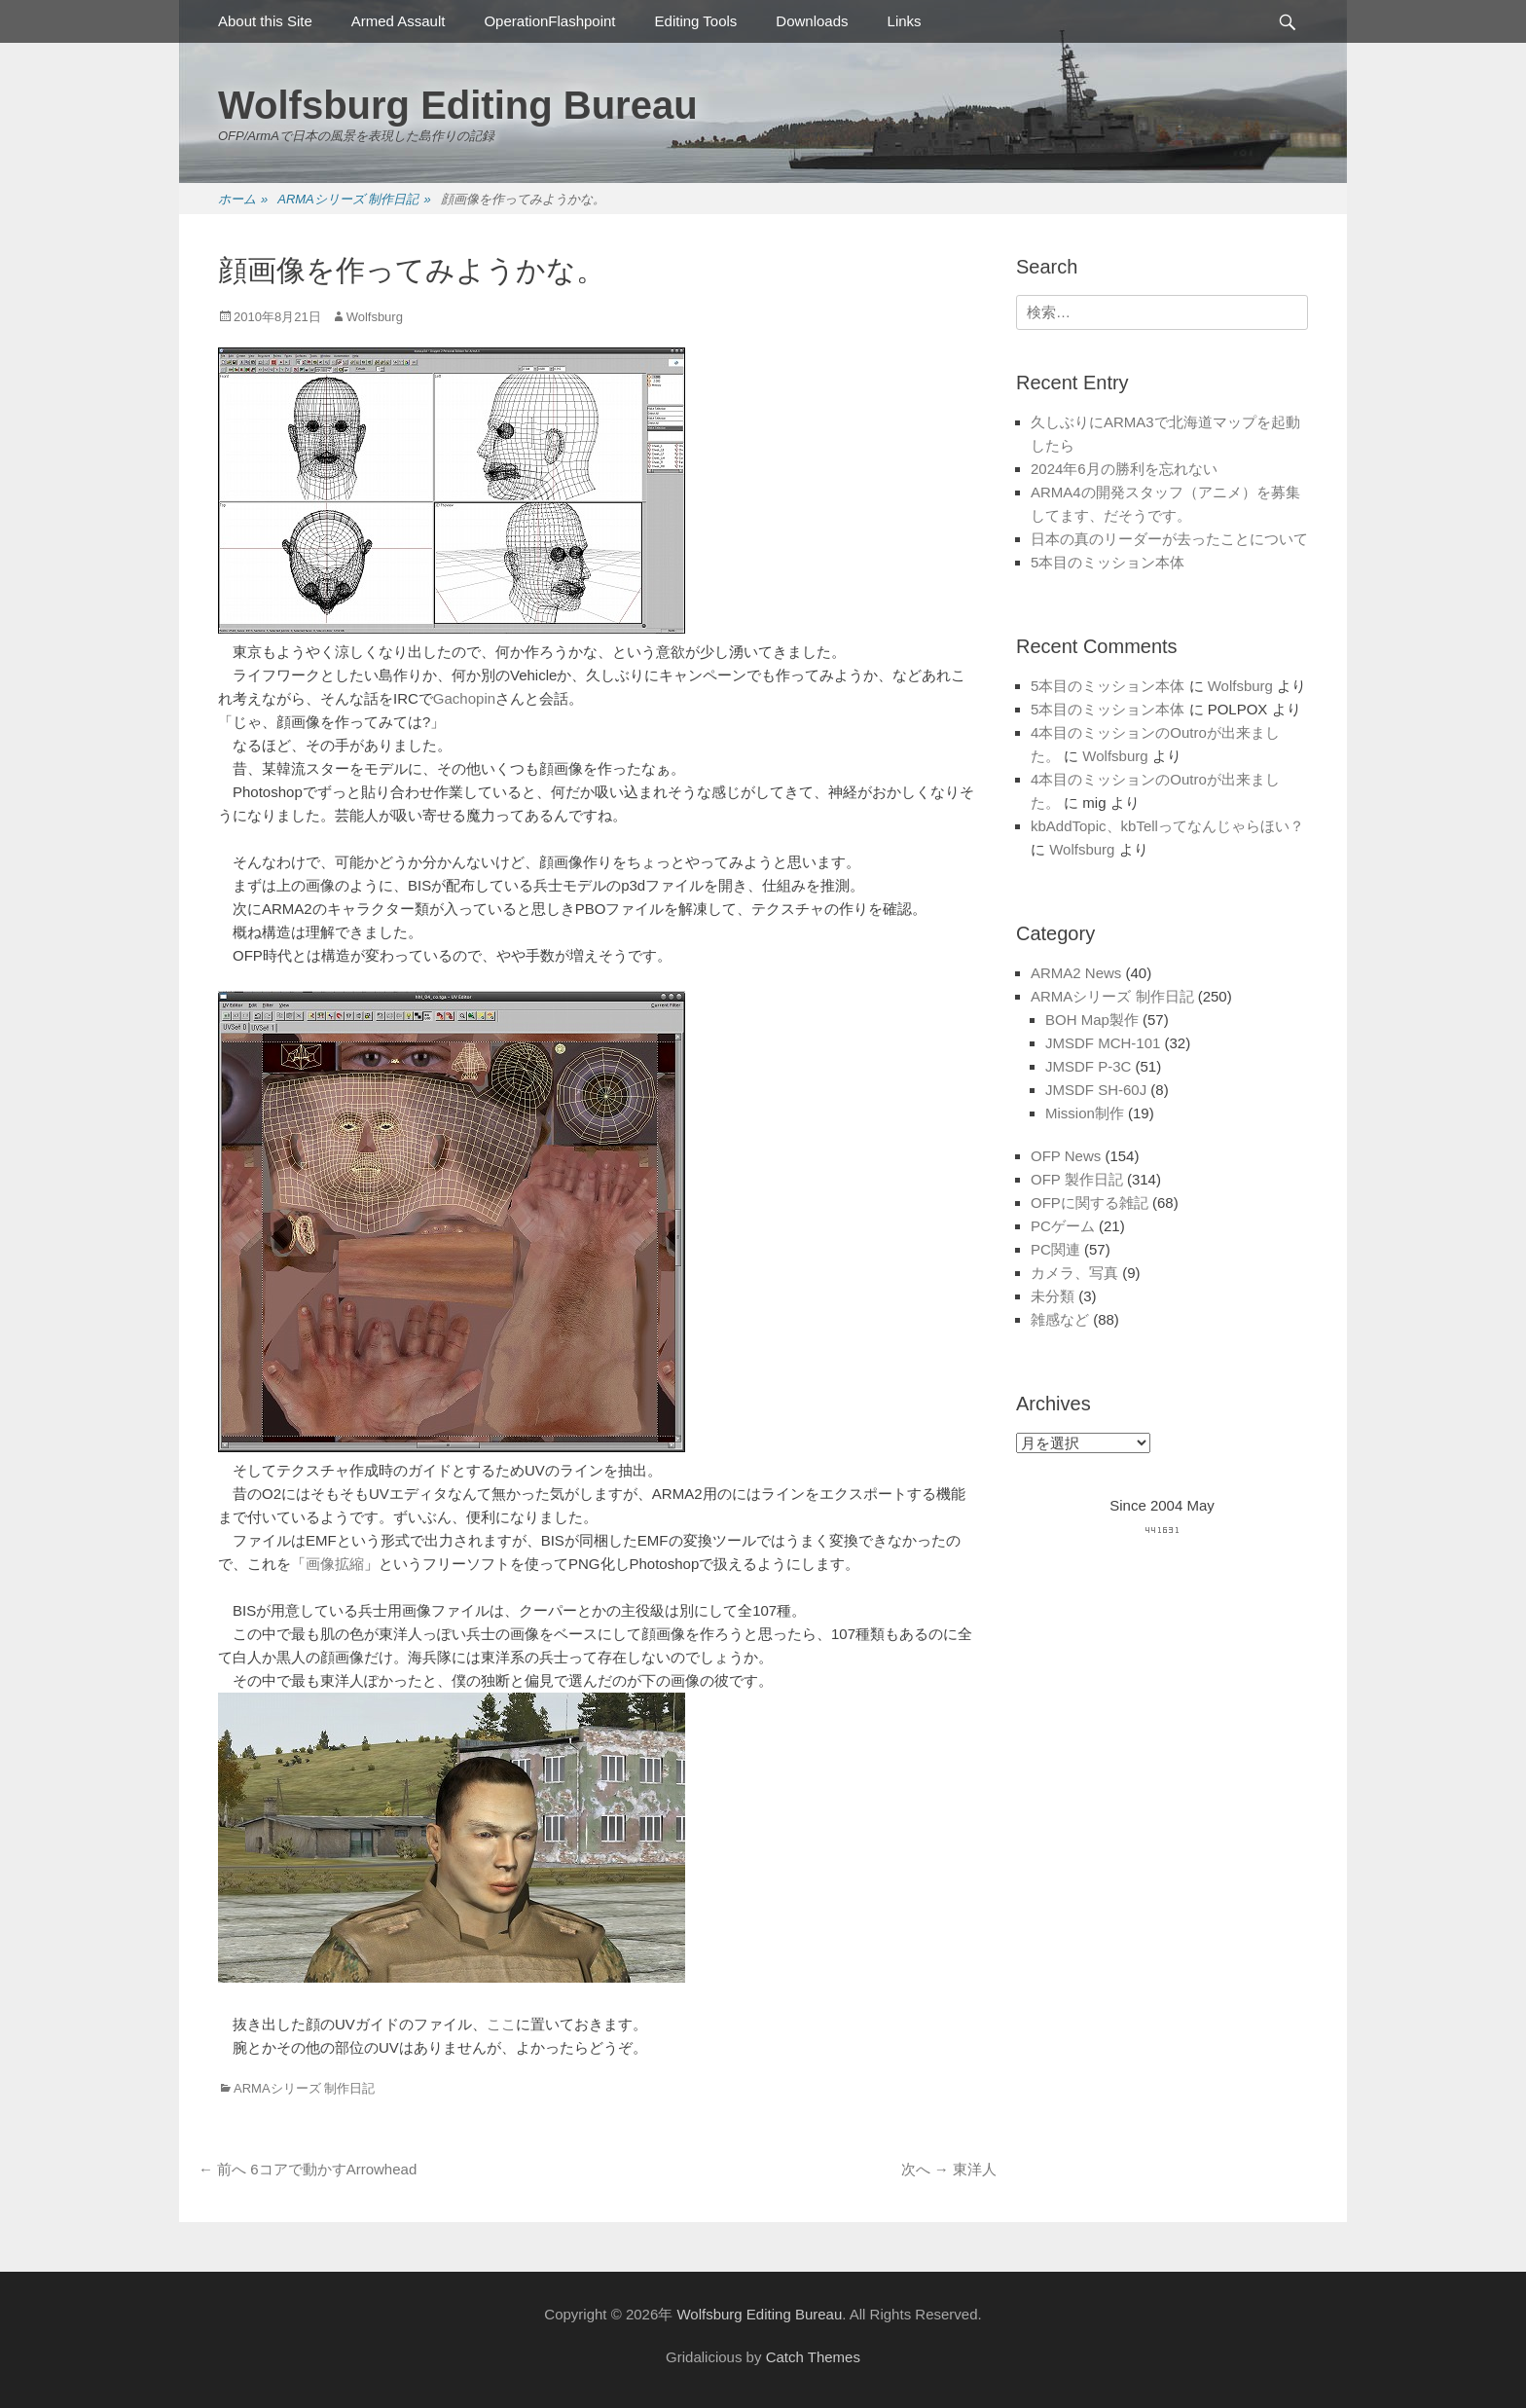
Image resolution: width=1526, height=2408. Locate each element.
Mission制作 (1084, 1113)
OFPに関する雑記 (1089, 1202)
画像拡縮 (335, 1563)
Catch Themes (813, 2357)
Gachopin (464, 698)
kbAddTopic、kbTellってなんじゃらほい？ (1167, 826)
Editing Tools (696, 21)
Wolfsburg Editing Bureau (458, 105)
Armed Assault (398, 21)
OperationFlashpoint (549, 21)
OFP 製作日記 (1077, 1179)
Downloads (812, 21)
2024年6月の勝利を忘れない (1124, 468)
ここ (501, 2024)
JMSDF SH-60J (1095, 1089)
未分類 (1052, 1296)
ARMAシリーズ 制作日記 (353, 200)
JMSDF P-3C (1088, 1066)
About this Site (265, 21)
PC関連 (1055, 1249)
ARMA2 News (1076, 973)
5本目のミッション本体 (1107, 562)
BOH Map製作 (1092, 1019)
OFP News (1066, 1156)
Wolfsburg (374, 317)
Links (905, 21)
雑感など (1060, 1319)
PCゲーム (1063, 1226)
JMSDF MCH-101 (1102, 1043)
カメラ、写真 (1074, 1272)
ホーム (243, 200)
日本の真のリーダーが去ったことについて (1169, 538)
